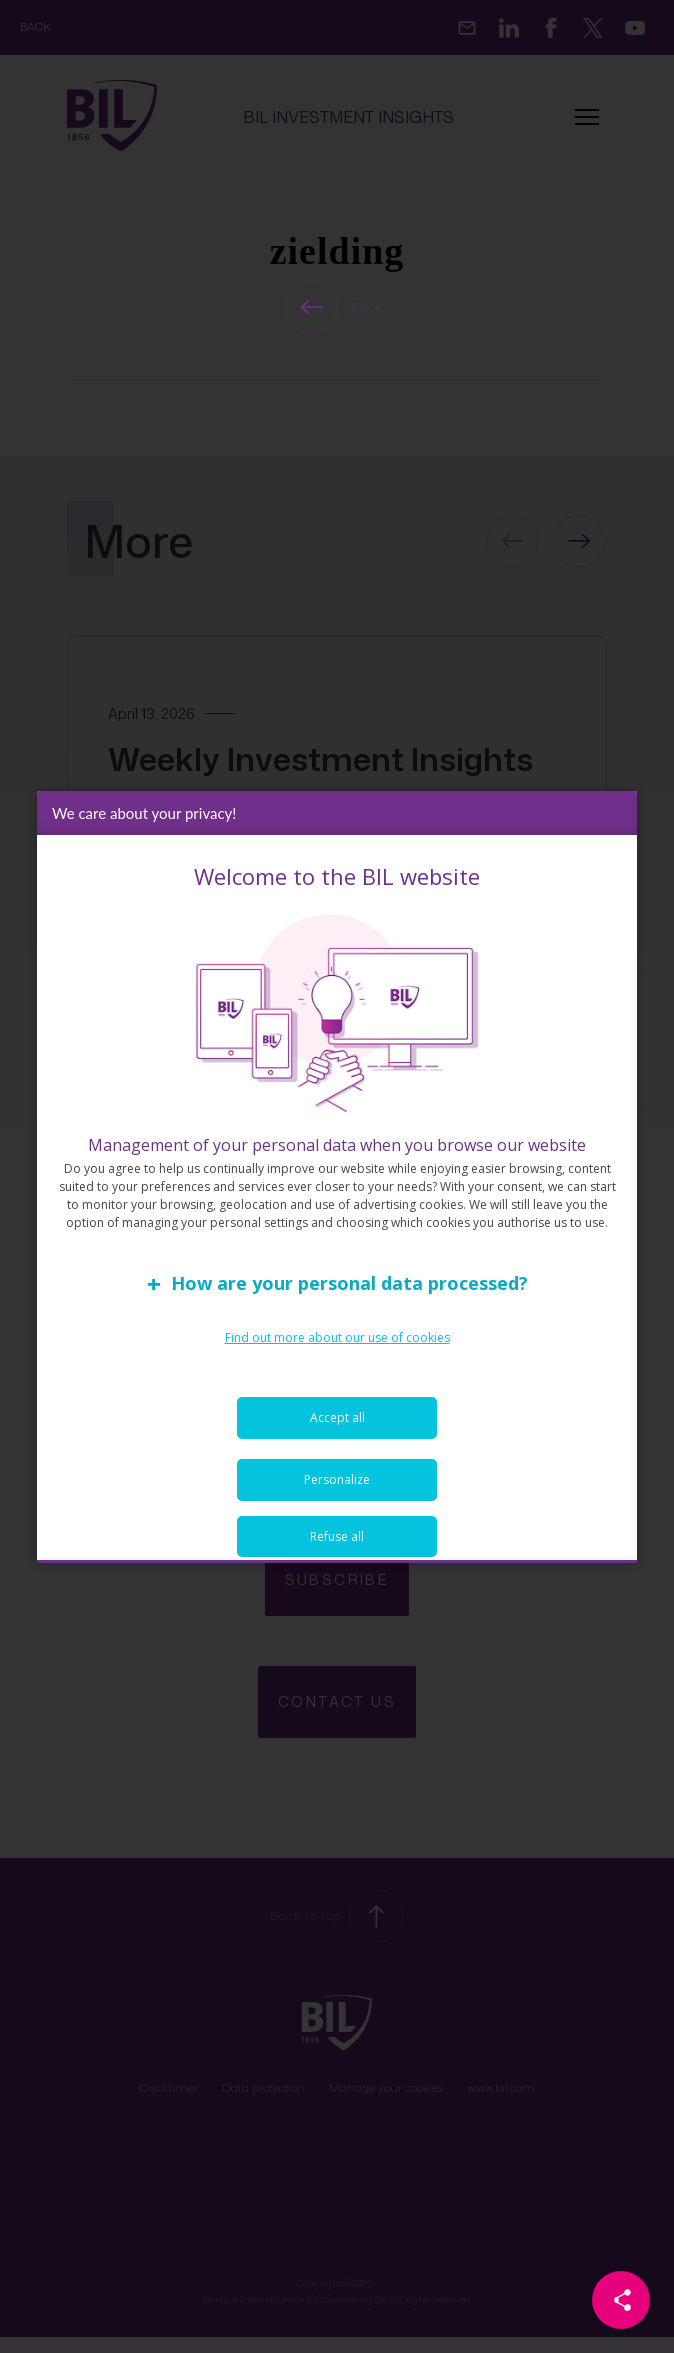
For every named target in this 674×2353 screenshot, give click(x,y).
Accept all (337, 1417)
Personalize (337, 1479)
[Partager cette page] (621, 2300)
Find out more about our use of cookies (337, 1337)
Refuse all (337, 1536)
